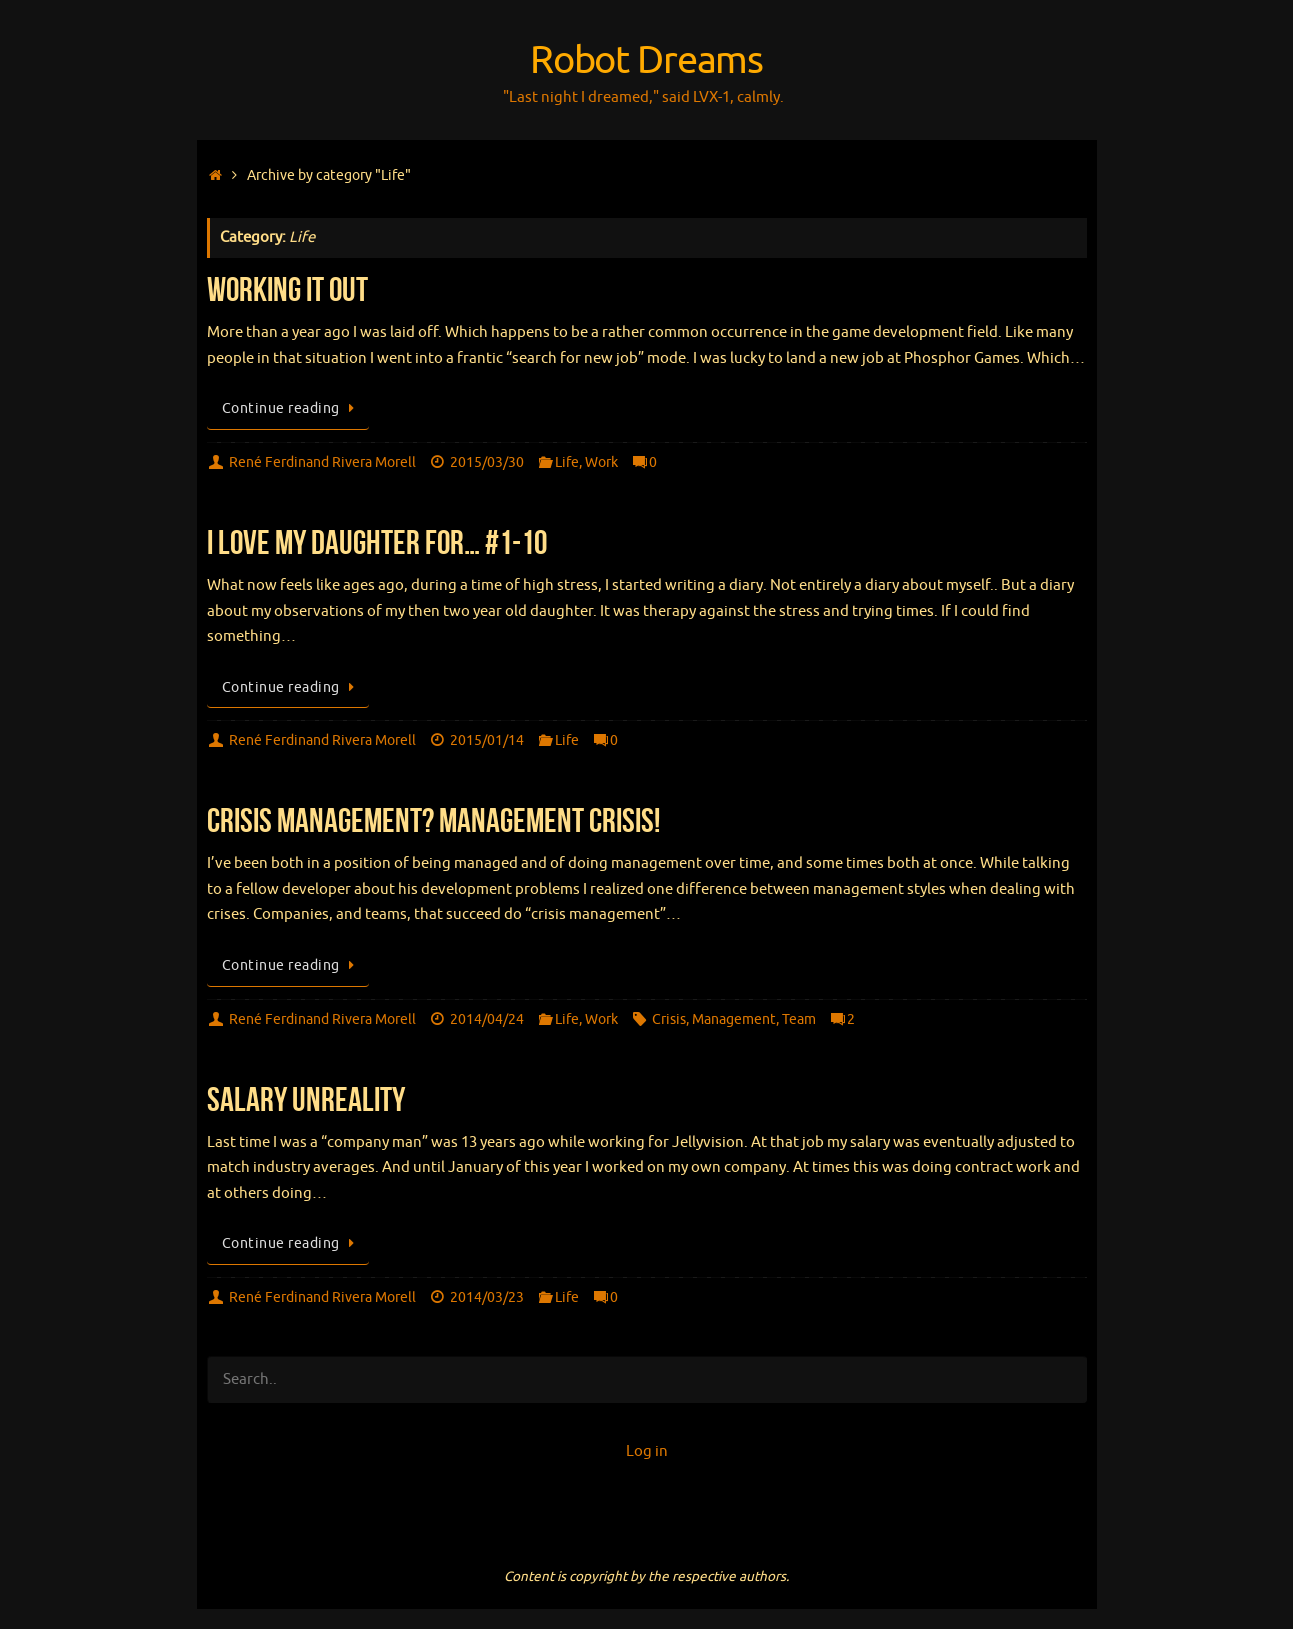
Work (601, 462)
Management (734, 1019)
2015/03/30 (487, 462)
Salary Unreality (306, 1099)
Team (799, 1019)
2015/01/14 (487, 740)
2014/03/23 (487, 1297)
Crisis (669, 1019)
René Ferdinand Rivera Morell (322, 462)
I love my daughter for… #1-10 (377, 542)
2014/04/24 (487, 1019)
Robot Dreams (646, 61)
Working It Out (287, 289)
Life (567, 462)
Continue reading (292, 408)
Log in (647, 1451)
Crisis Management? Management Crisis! (433, 820)
